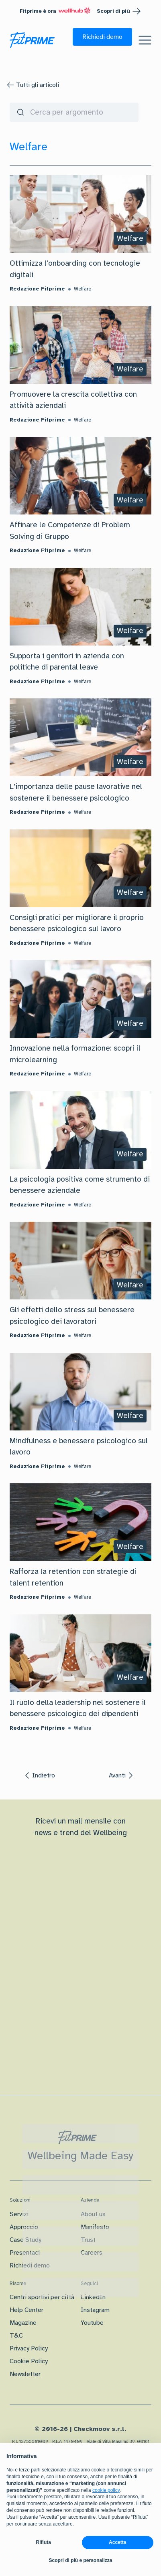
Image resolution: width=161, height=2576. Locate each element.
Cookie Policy (29, 2361)
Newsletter (25, 2374)
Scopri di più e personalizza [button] (80, 2560)
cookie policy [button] (106, 2490)
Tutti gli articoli (37, 85)
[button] (102, 37)
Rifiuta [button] (43, 2542)
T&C (16, 2336)
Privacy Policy (29, 2348)
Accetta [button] (117, 2542)
